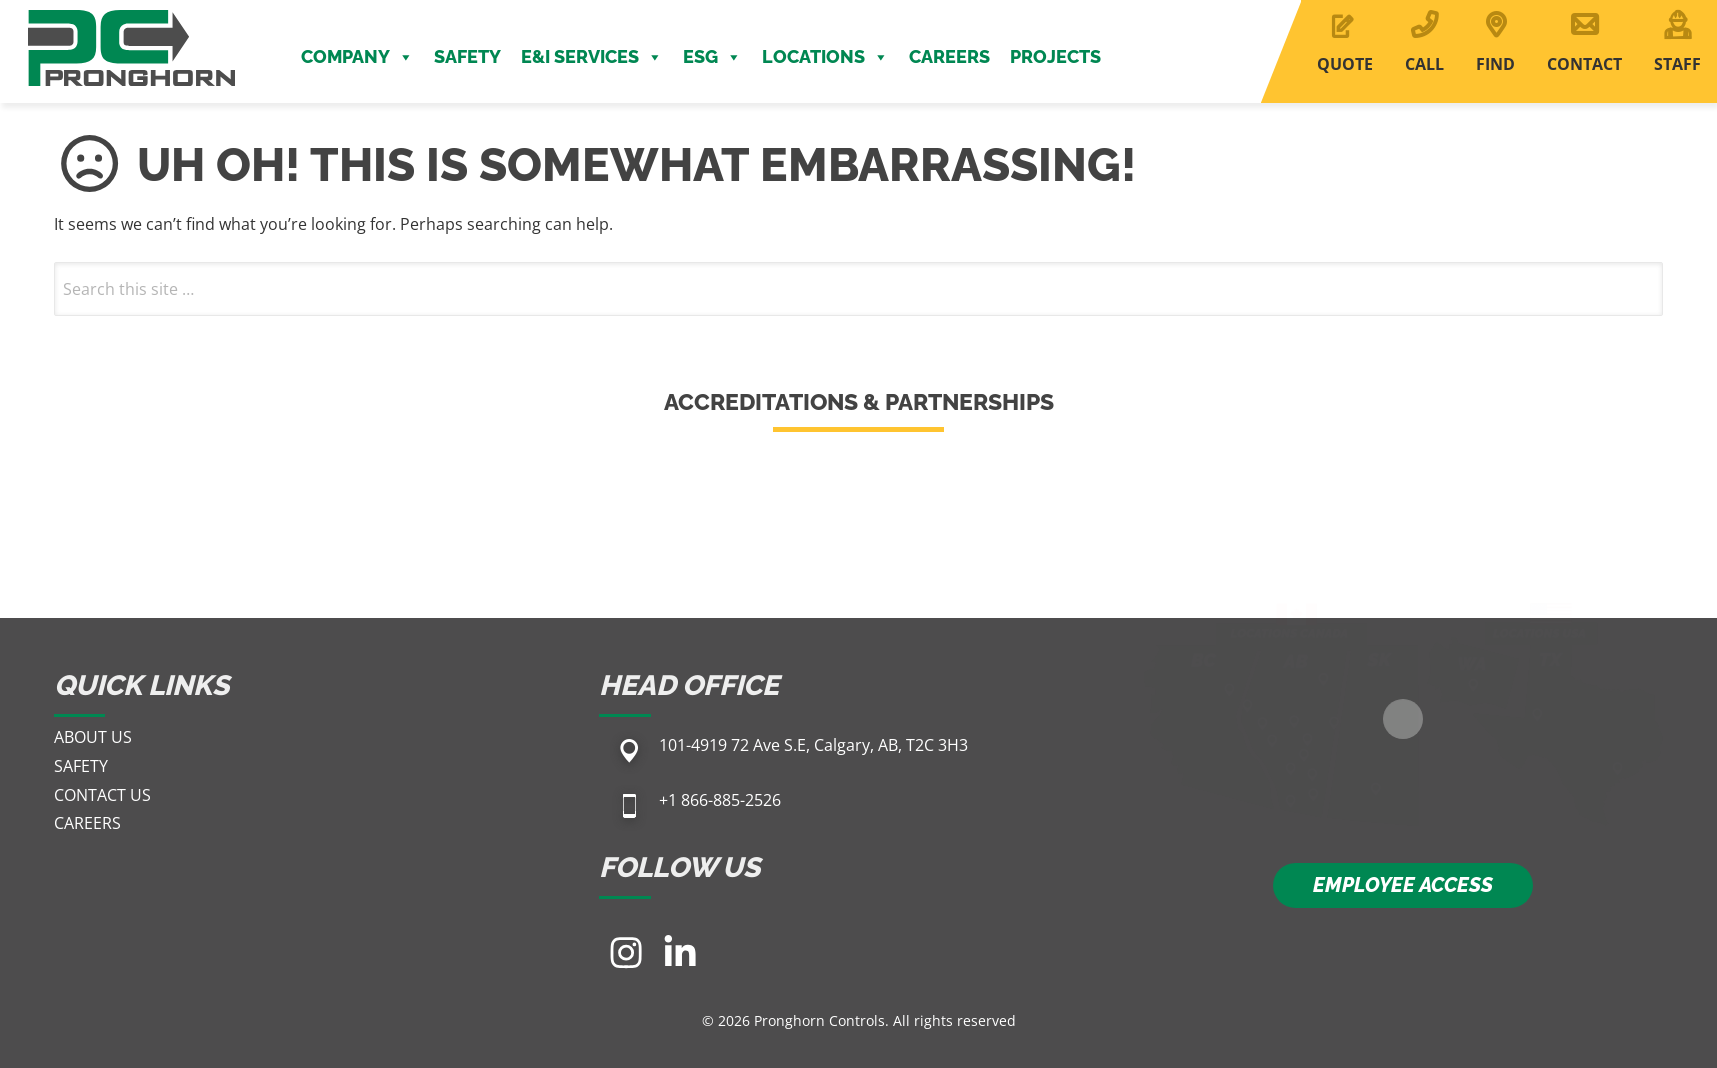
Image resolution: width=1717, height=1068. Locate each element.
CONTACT (1584, 64)
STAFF (1677, 64)
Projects (1055, 56)
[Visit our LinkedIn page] (680, 952)
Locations (825, 57)
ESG (712, 57)
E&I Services (592, 57)
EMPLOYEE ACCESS (1403, 885)
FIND (1495, 64)
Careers (949, 56)
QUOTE (1345, 64)
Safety (467, 56)
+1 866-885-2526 (720, 800)
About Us (93, 737)
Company (357, 57)
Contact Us (102, 795)
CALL (1424, 64)
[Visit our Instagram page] (626, 952)
